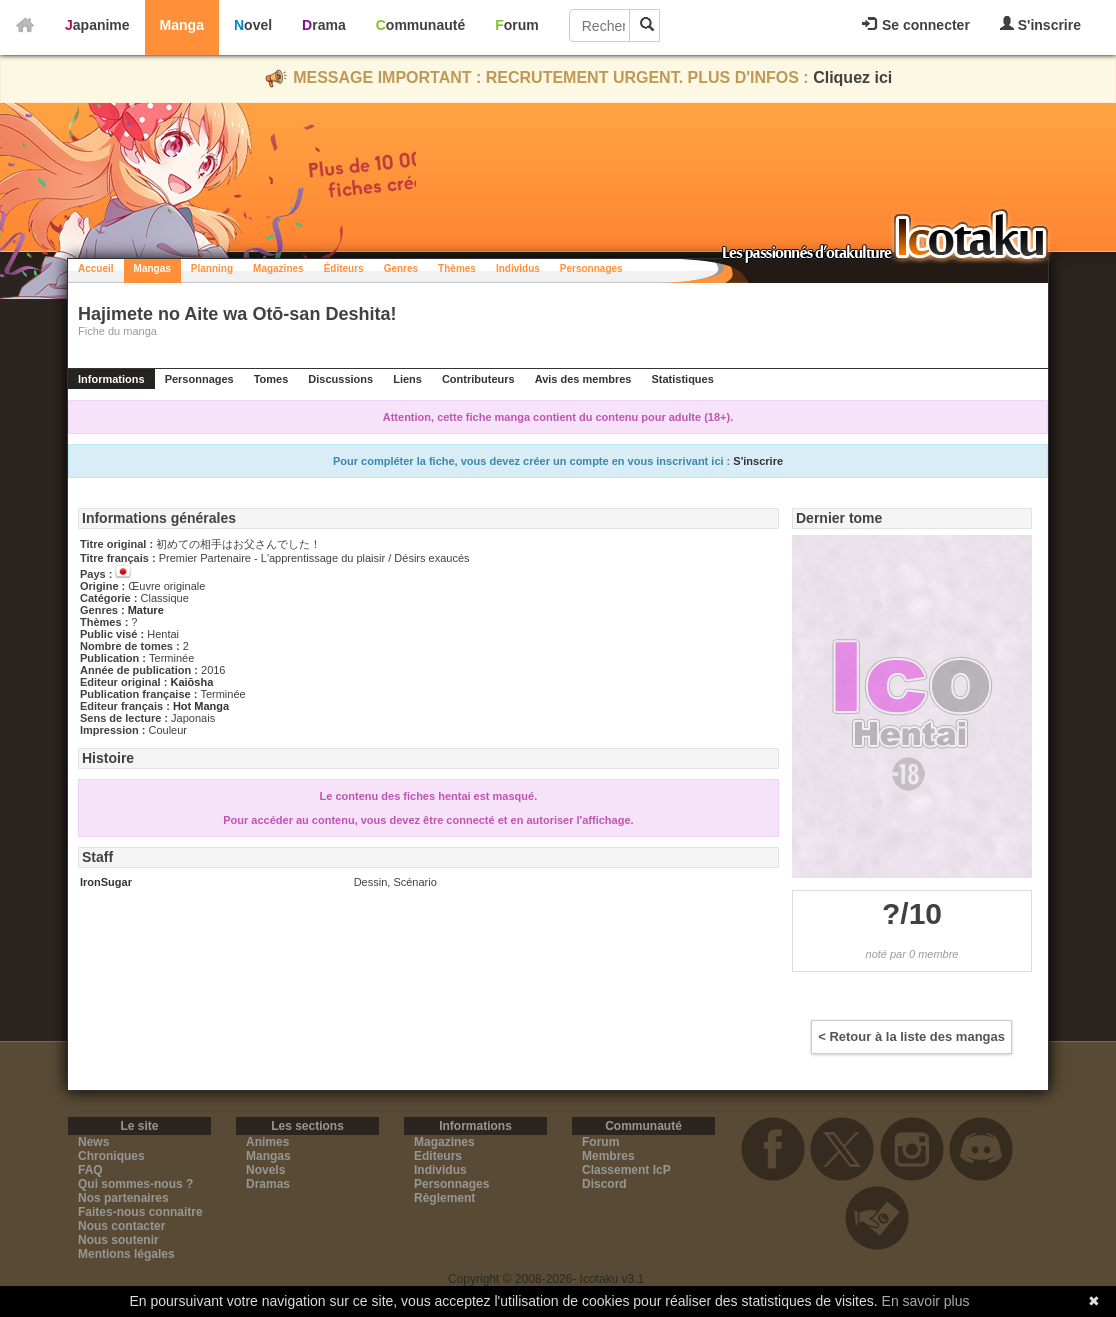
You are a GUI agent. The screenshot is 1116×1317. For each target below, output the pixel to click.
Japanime (97, 25)
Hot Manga (201, 706)
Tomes (271, 379)
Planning (212, 268)
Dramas (268, 1184)
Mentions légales (126, 1254)
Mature (146, 610)
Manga (182, 25)
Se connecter (916, 25)
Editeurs (438, 1156)
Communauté (420, 25)
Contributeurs (478, 379)
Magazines (278, 268)
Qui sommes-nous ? (135, 1184)
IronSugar (106, 882)
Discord (604, 1184)
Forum (517, 25)
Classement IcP (626, 1170)
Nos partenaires (123, 1198)
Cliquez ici (852, 77)
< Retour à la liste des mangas (911, 1036)
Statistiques (682, 379)
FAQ (90, 1170)
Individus (518, 268)
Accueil (96, 268)
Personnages (591, 268)
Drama (324, 25)
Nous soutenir (118, 1240)
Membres (608, 1156)
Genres (401, 268)
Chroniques (111, 1156)
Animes (267, 1142)
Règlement (444, 1198)
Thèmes (457, 268)
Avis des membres (583, 379)
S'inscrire (1040, 24)
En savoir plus (926, 1301)
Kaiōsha (191, 682)
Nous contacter (121, 1226)
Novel (253, 25)
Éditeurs (344, 268)
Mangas (152, 268)
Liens (407, 379)
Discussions (340, 379)
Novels (265, 1170)
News (93, 1142)
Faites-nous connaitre (140, 1212)
